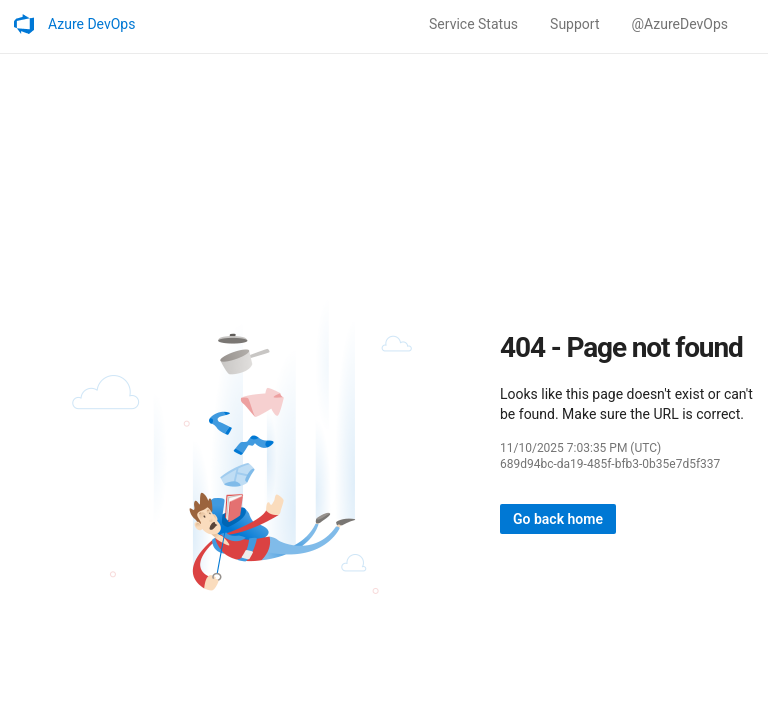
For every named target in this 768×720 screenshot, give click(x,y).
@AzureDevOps (679, 24)
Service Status (473, 24)
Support (574, 24)
